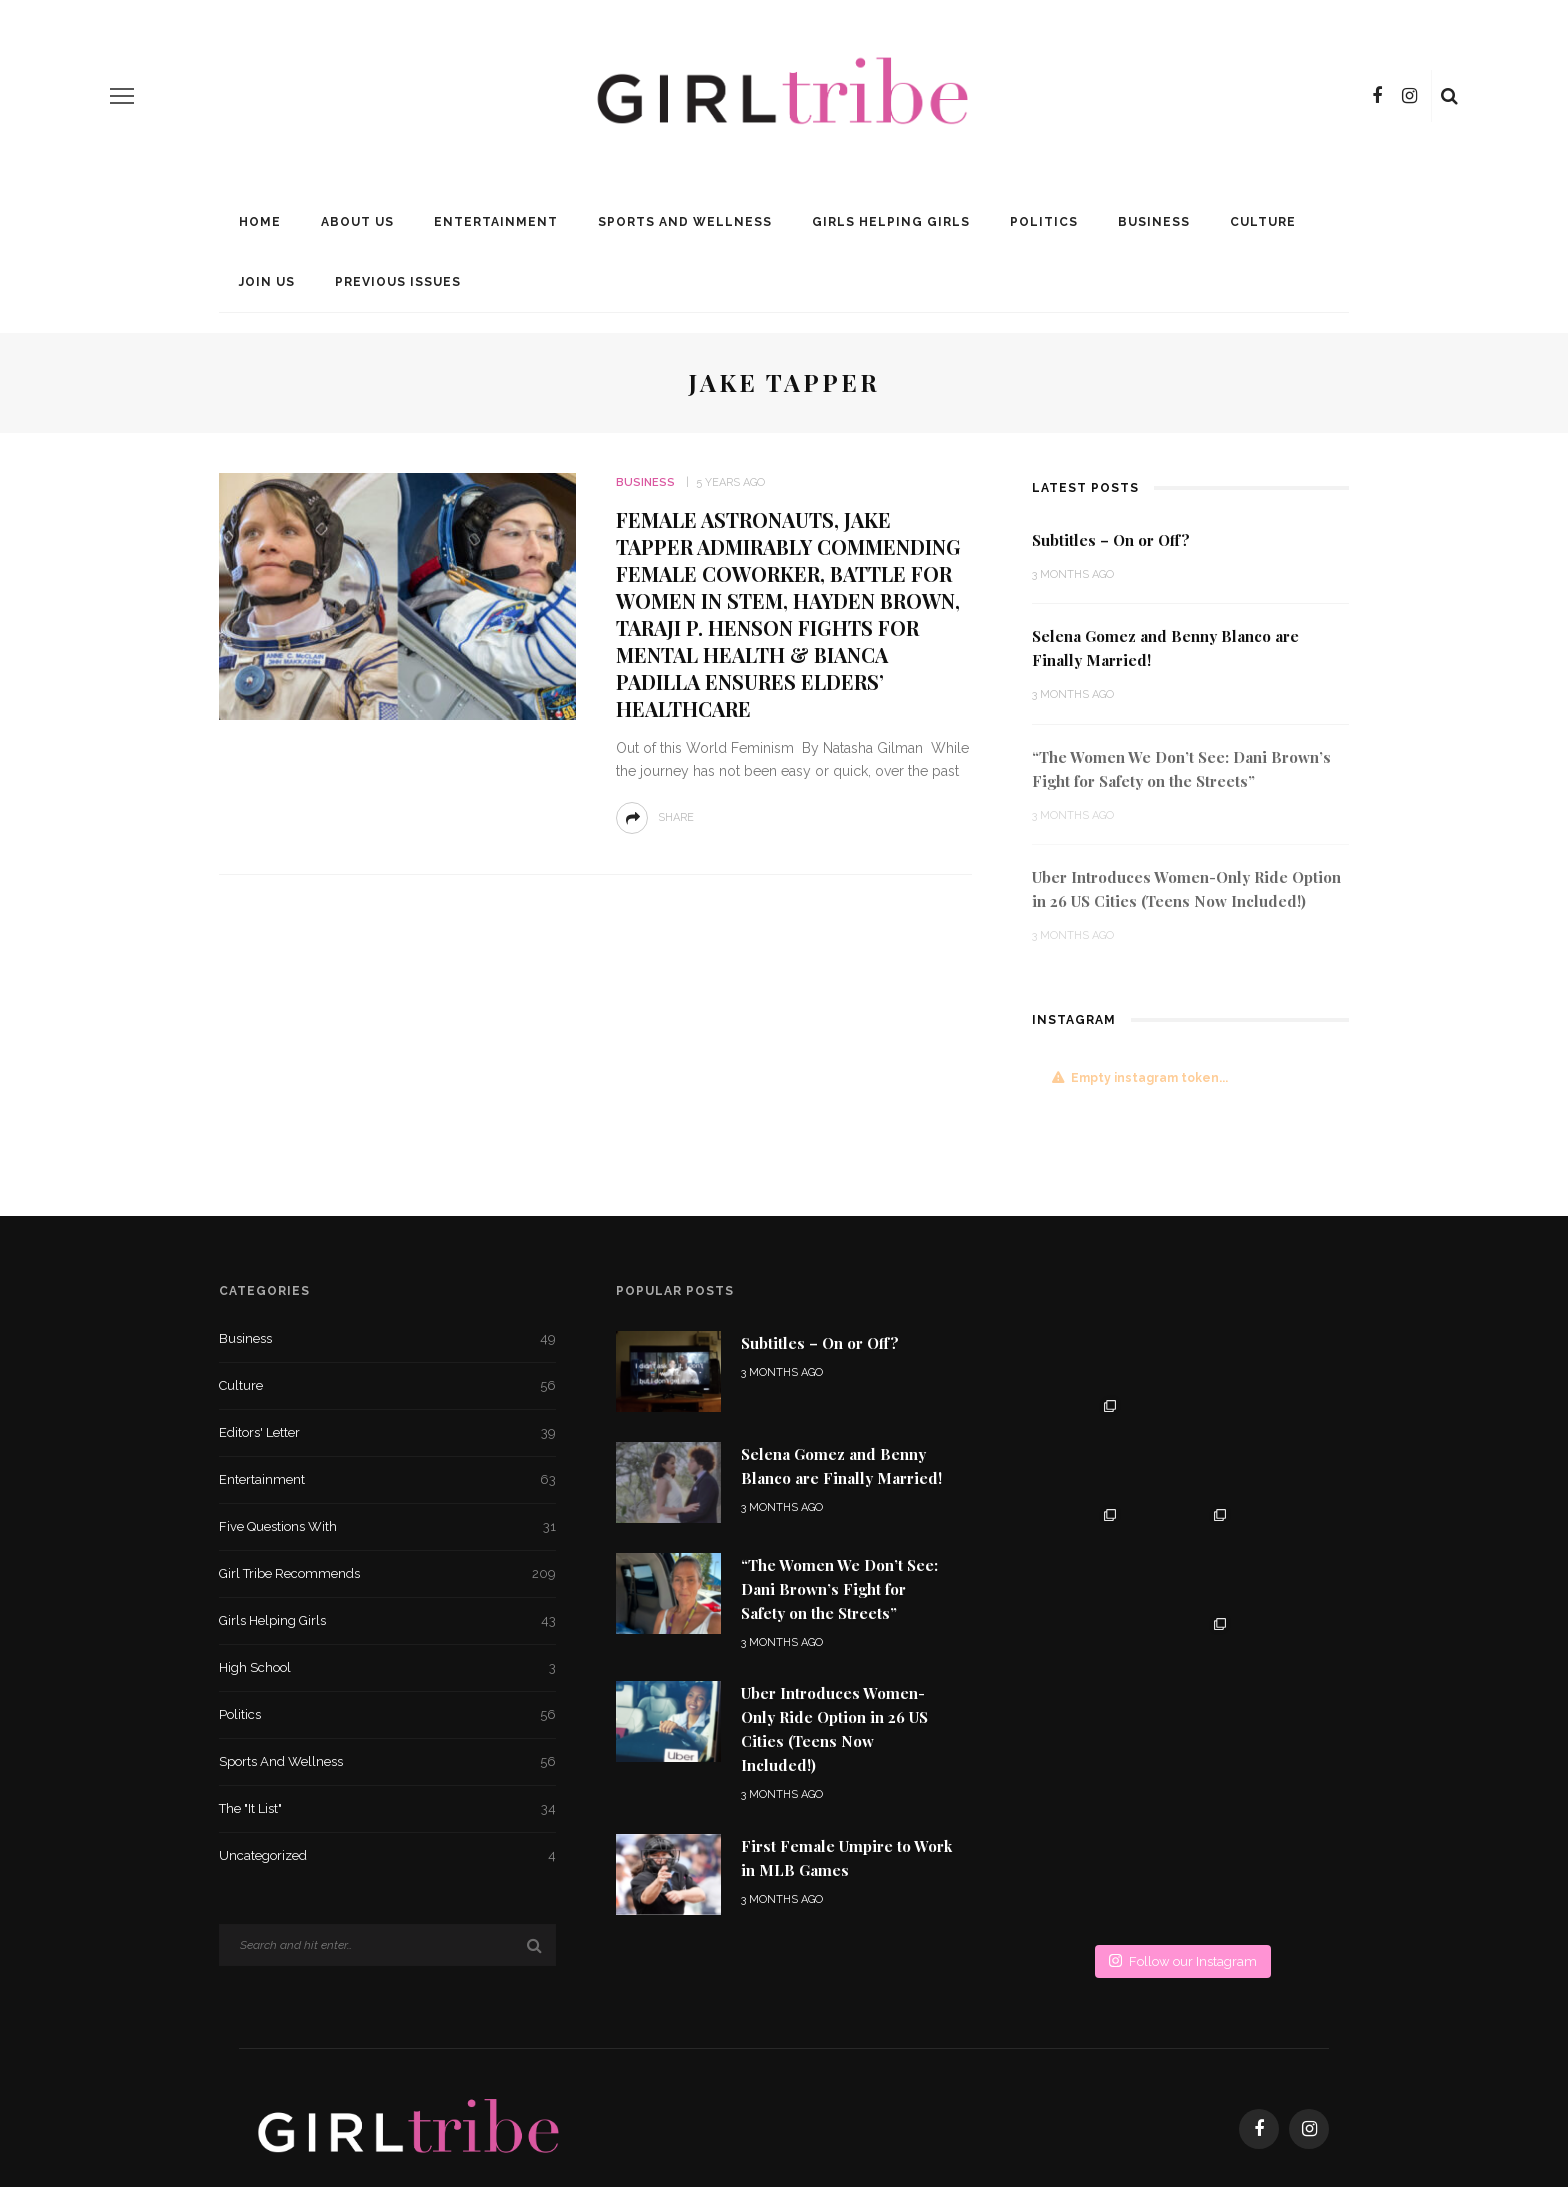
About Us (357, 222)
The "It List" (387, 1809)
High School (387, 1668)
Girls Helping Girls (891, 222)
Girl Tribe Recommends (387, 1574)
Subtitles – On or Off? (1111, 540)
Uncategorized (387, 1856)
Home (260, 222)
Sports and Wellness (685, 222)
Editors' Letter (387, 1433)
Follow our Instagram (1183, 1742)
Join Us (267, 282)
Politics (1044, 222)
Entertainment (496, 222)
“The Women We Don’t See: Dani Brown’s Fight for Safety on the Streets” (839, 1589)
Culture (1263, 222)
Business (1154, 222)
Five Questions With (387, 1527)
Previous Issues (398, 282)
